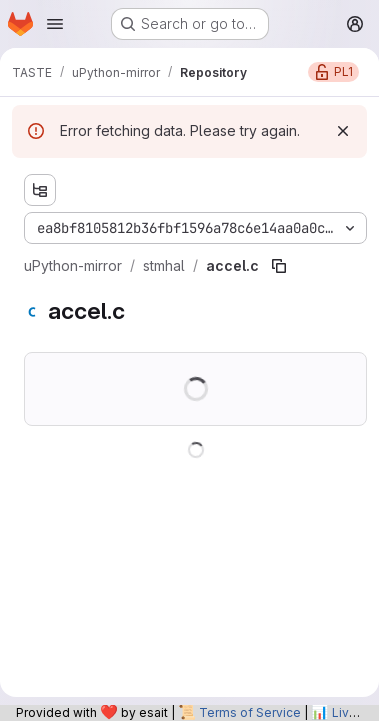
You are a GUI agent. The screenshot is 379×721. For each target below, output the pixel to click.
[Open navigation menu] (55, 24)
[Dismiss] (343, 131)
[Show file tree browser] (40, 190)
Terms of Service (250, 712)
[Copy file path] (279, 266)
